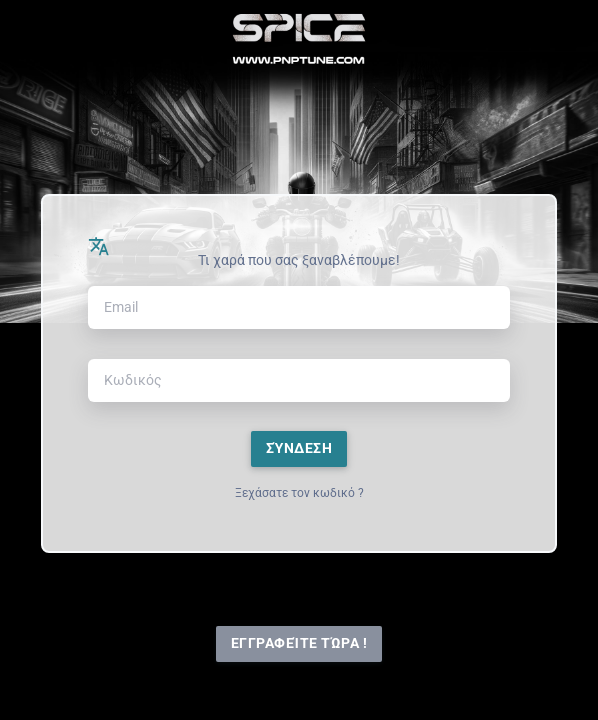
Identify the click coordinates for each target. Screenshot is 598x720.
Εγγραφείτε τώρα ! (299, 643)
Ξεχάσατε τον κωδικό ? (299, 493)
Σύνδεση (299, 448)
